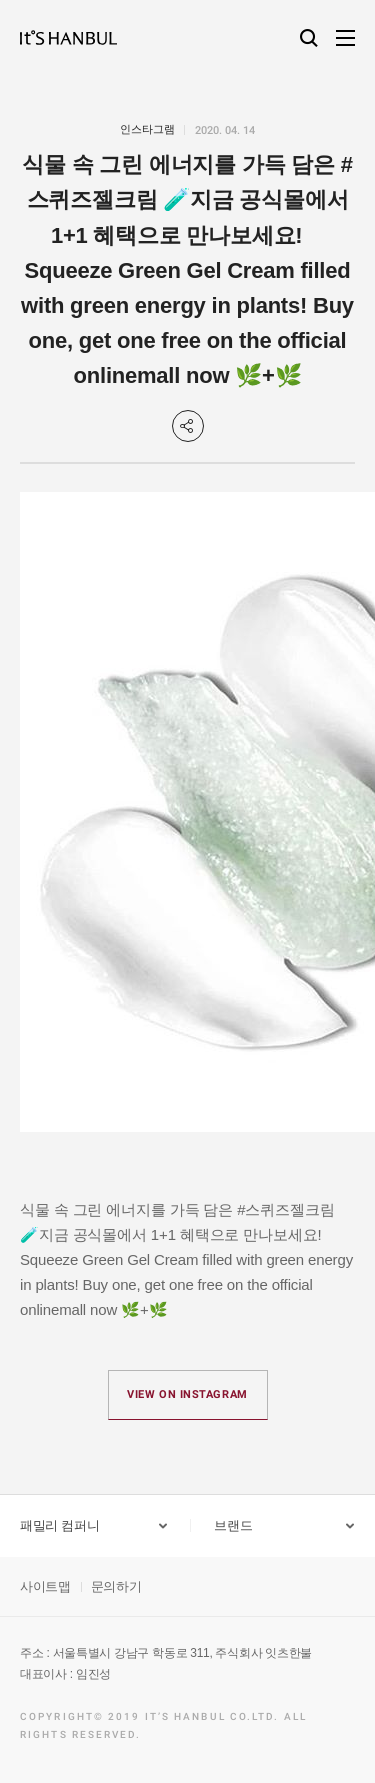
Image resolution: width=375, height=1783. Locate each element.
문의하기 (116, 1586)
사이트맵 (45, 1586)
